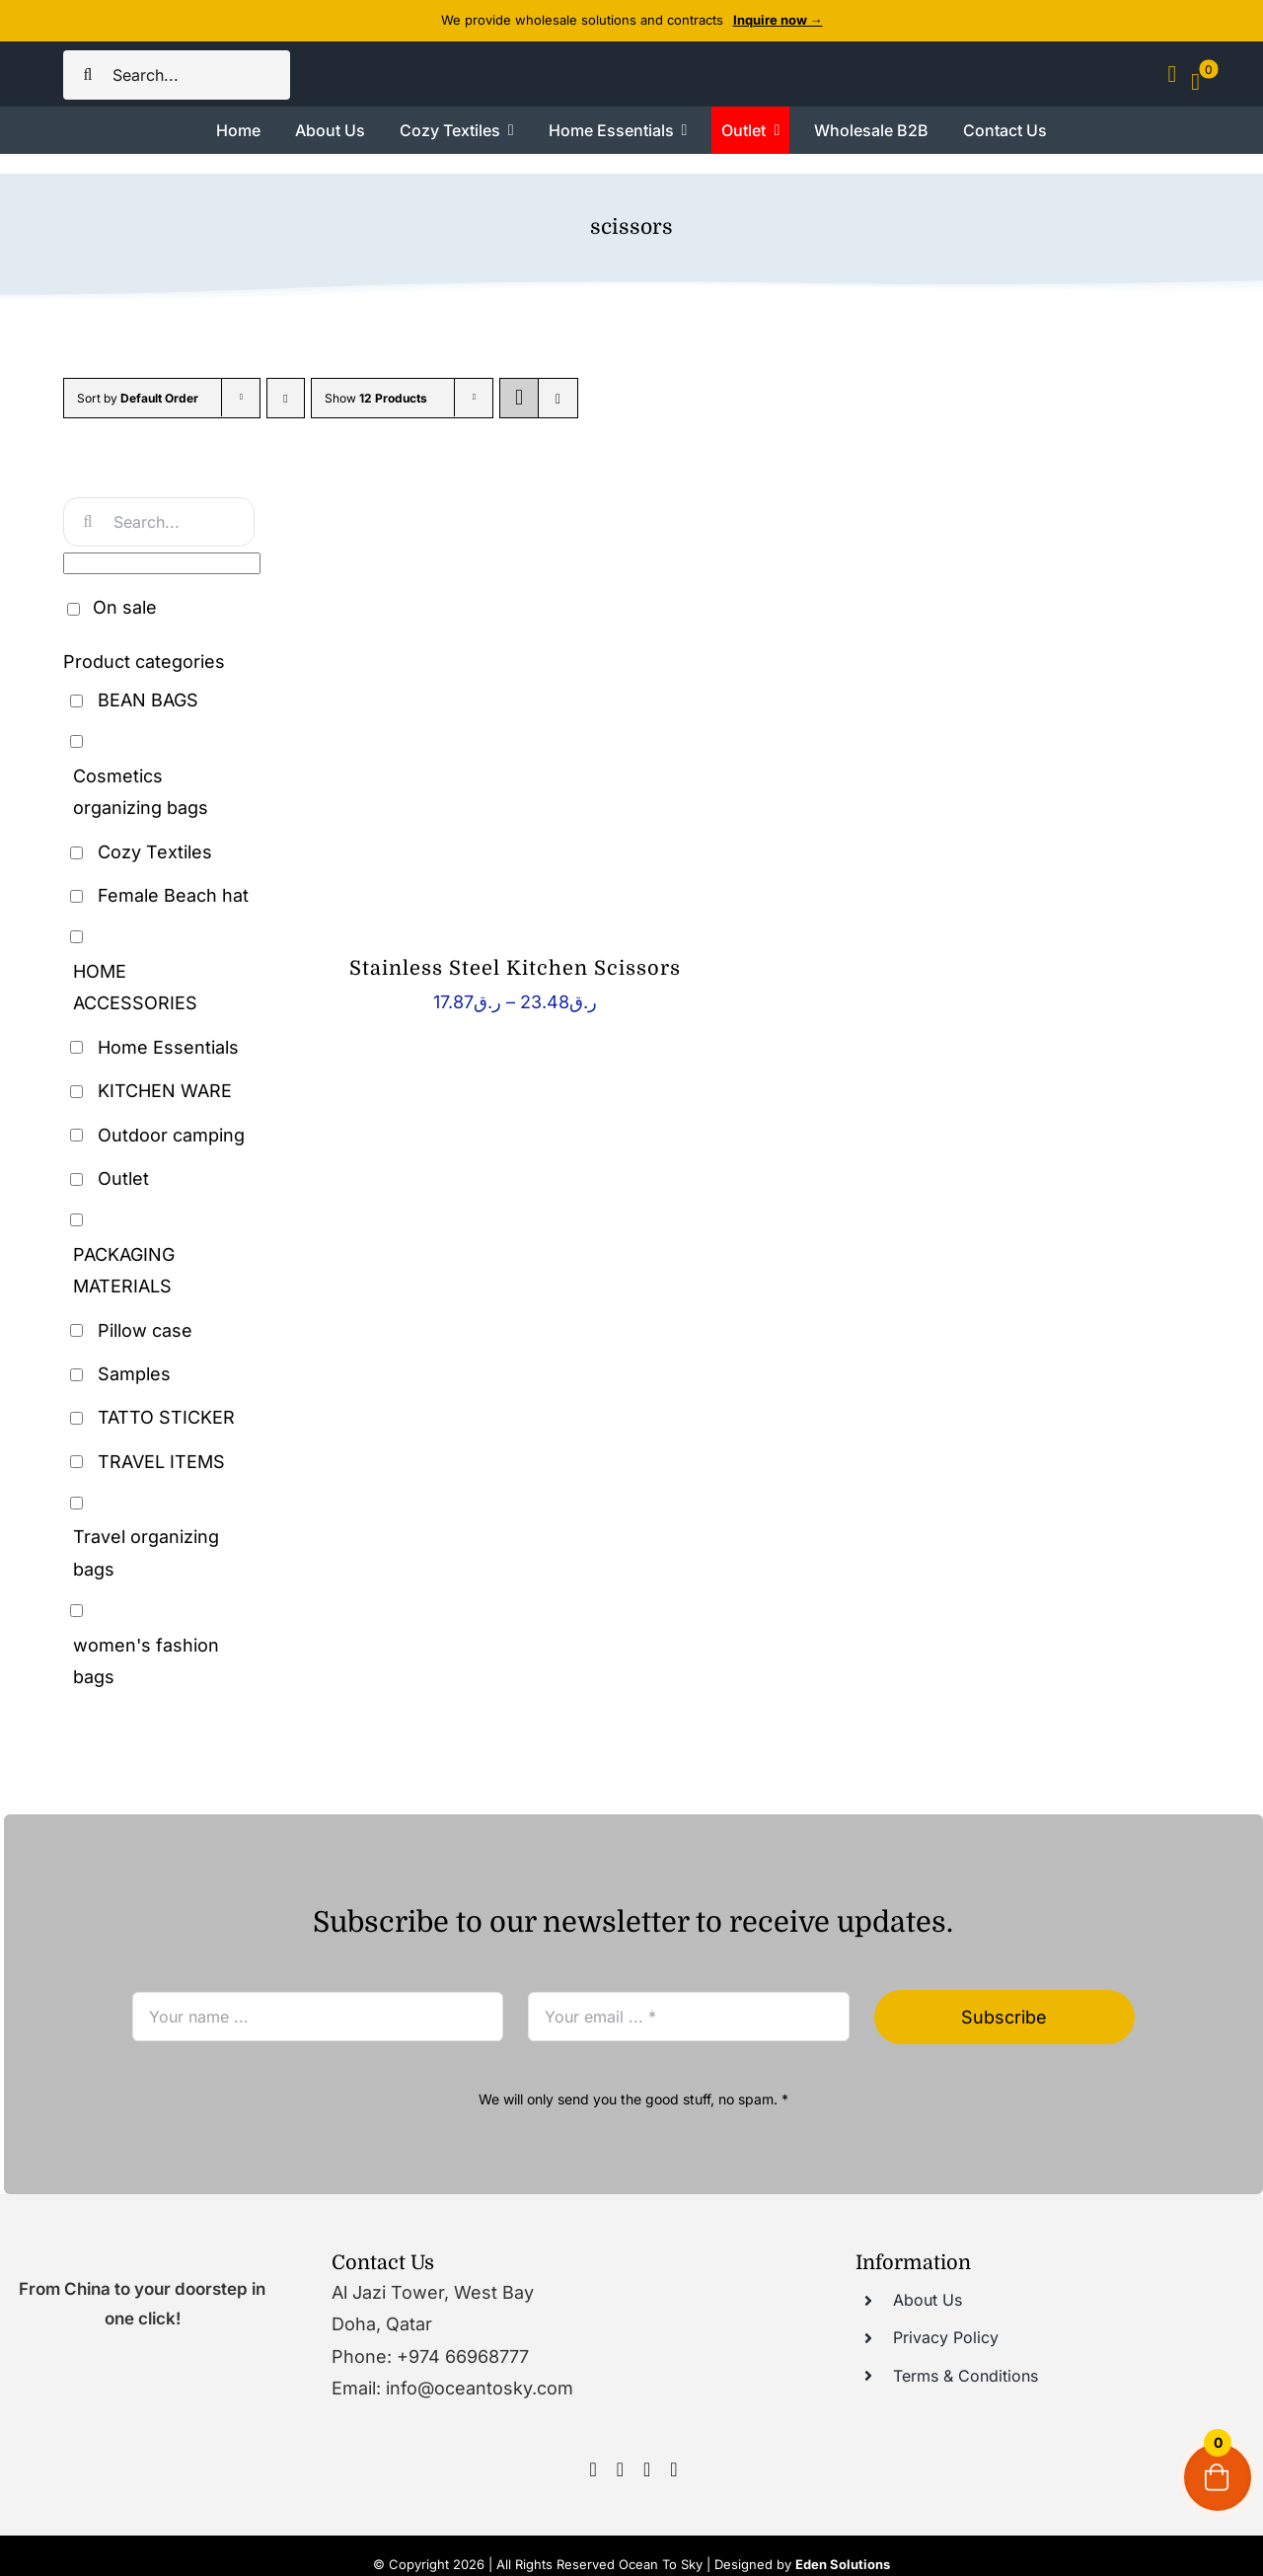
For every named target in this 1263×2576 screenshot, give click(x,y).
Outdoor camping (171, 1135)
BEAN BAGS (148, 700)
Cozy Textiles (155, 852)
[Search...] (176, 75)
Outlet (123, 1178)
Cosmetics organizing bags (140, 792)
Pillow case (145, 1330)
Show (376, 398)
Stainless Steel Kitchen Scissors (515, 968)
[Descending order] (285, 398)
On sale (125, 607)
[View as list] (558, 398)
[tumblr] (673, 2469)
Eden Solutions (842, 2564)
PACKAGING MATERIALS (124, 1270)
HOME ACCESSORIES (135, 987)
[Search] (87, 75)
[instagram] (620, 2469)
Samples (134, 1373)
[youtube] (646, 2469)
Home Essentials (168, 1047)
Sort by (137, 398)
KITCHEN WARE (165, 1090)
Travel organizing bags (146, 1552)
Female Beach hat (173, 895)
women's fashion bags (146, 1661)
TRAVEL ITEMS (161, 1461)
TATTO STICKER (166, 1417)
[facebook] (592, 2469)
